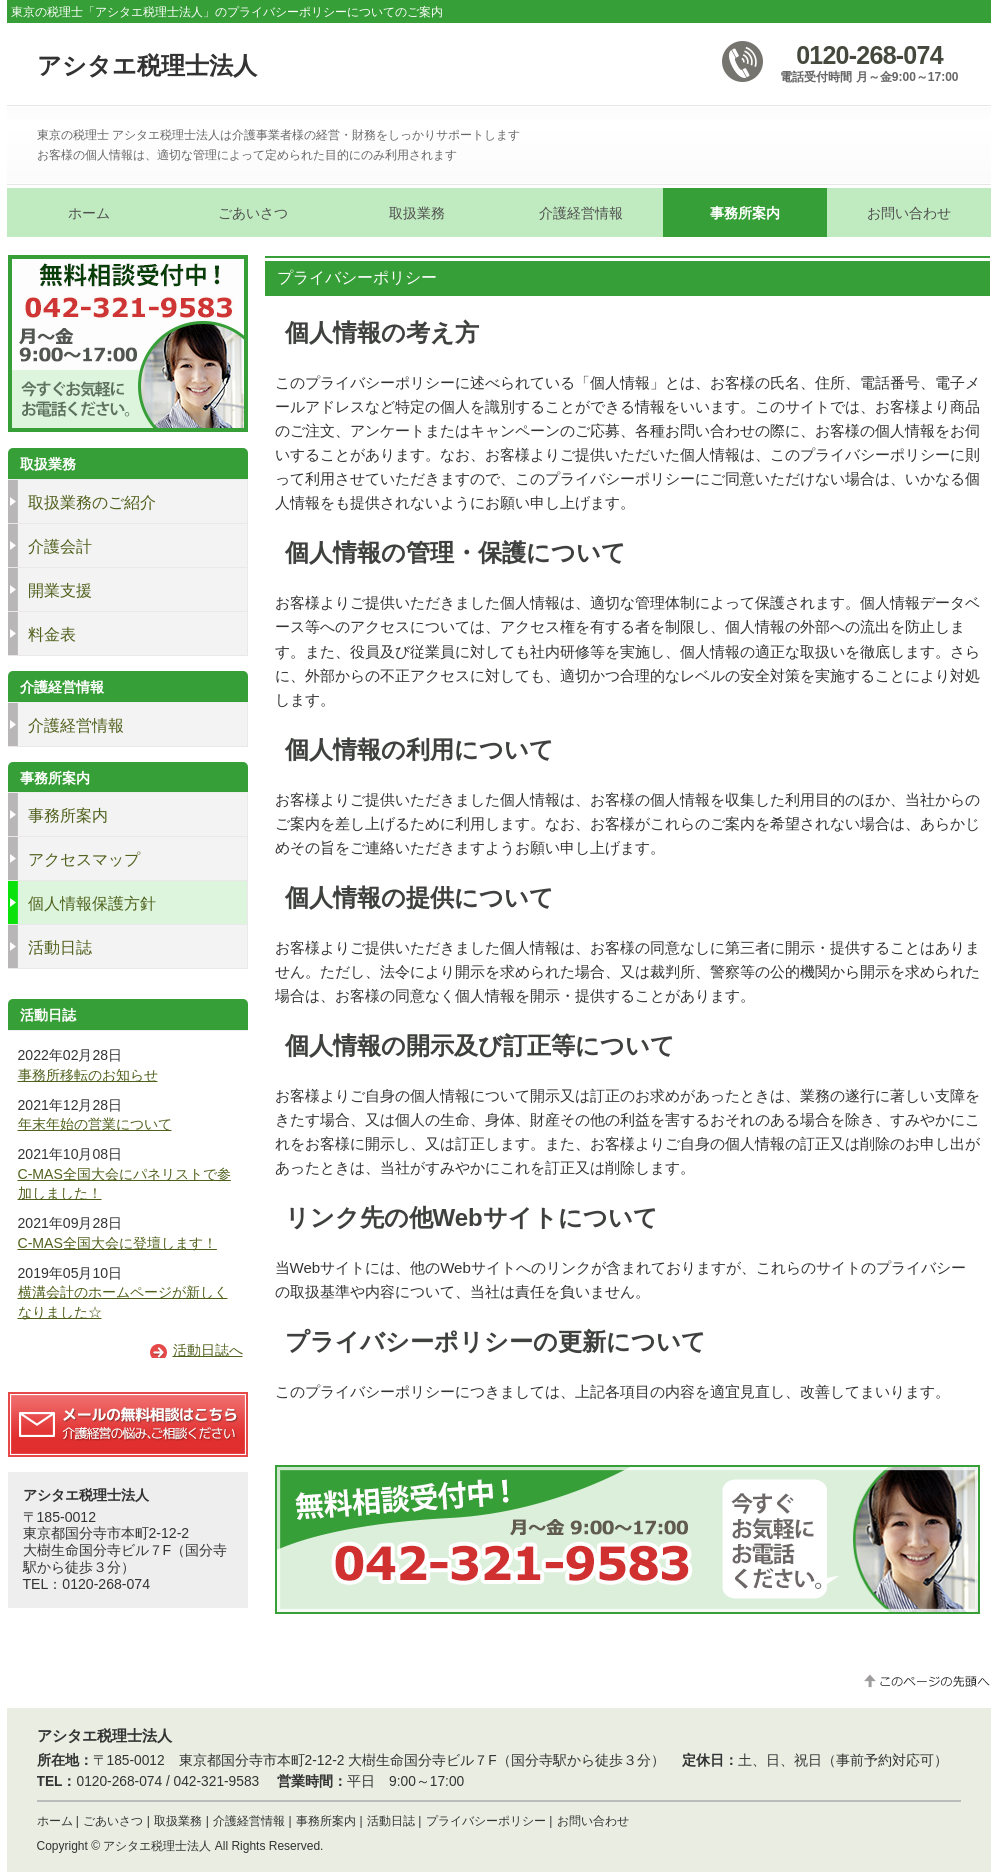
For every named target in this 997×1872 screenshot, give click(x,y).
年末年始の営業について (95, 1124)
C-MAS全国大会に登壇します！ (117, 1243)
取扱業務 (178, 1821)
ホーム (55, 1821)
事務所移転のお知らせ (88, 1075)
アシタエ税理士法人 (147, 65)
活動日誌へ (208, 1350)
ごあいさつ (113, 1821)
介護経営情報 (249, 1821)
